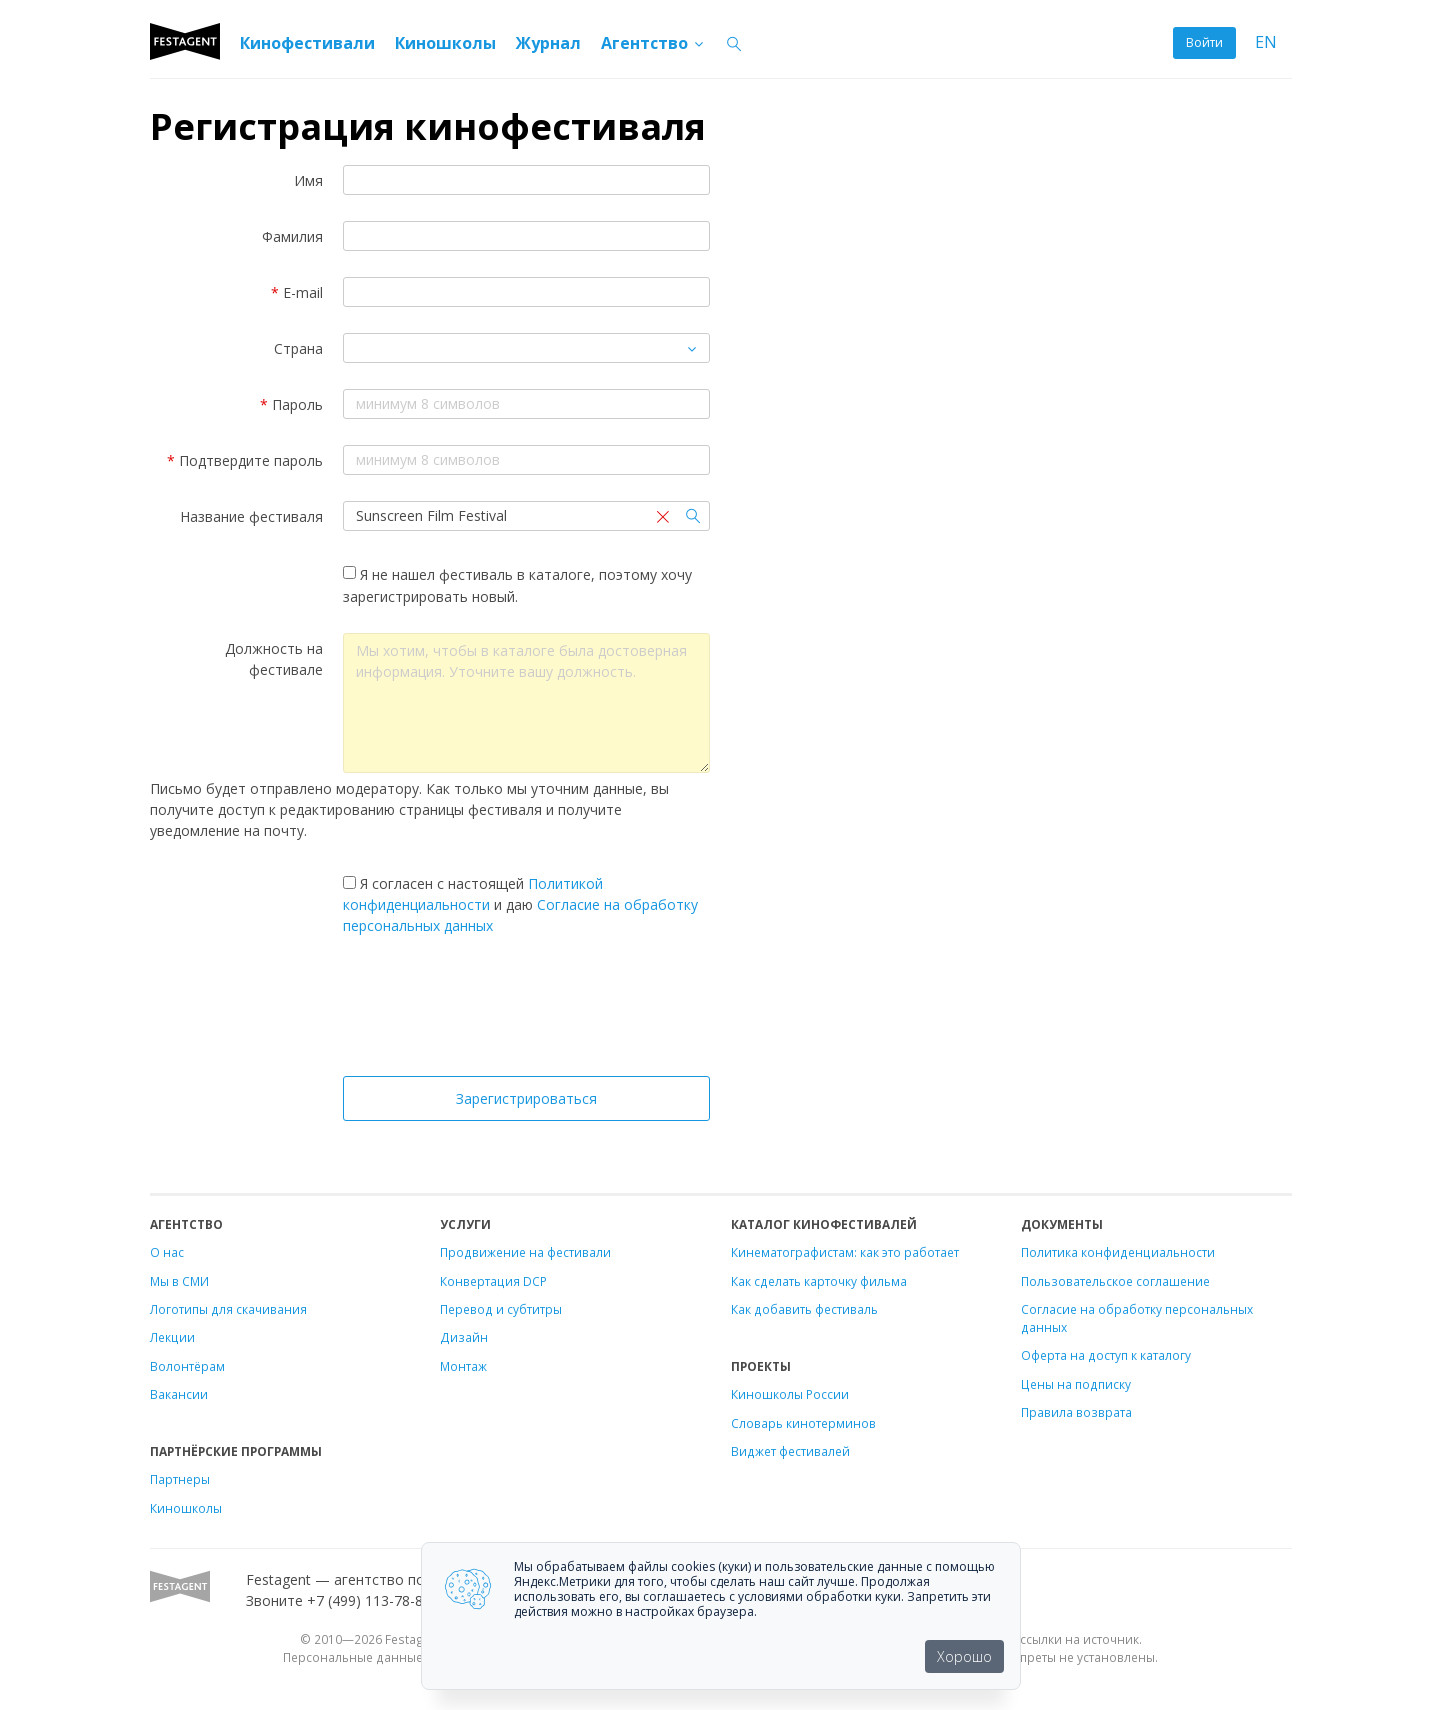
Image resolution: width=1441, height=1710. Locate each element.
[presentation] (527, 1011)
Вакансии (179, 1394)
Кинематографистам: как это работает (845, 1252)
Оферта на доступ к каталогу (1106, 1355)
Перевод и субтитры (501, 1309)
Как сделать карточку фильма (819, 1281)
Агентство (653, 43)
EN (1266, 42)
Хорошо (964, 1656)
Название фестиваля (251, 516)
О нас (167, 1252)
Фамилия (292, 236)
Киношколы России (790, 1394)
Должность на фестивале (274, 659)
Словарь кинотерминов (803, 1423)
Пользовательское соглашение (1115, 1281)
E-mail (297, 292)
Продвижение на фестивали (525, 1252)
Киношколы (445, 43)
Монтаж (463, 1366)
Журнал (548, 43)
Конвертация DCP (493, 1281)
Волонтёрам (187, 1366)
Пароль (291, 404)
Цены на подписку (1076, 1384)
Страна (298, 348)
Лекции (172, 1337)
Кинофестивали (307, 43)
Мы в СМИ (179, 1281)
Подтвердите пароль (245, 460)
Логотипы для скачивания (228, 1309)
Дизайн (464, 1337)
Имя (308, 180)
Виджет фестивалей (790, 1451)
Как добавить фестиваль (804, 1309)
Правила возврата (1076, 1412)
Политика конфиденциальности (1118, 1252)
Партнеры (180, 1479)
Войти (1204, 42)
